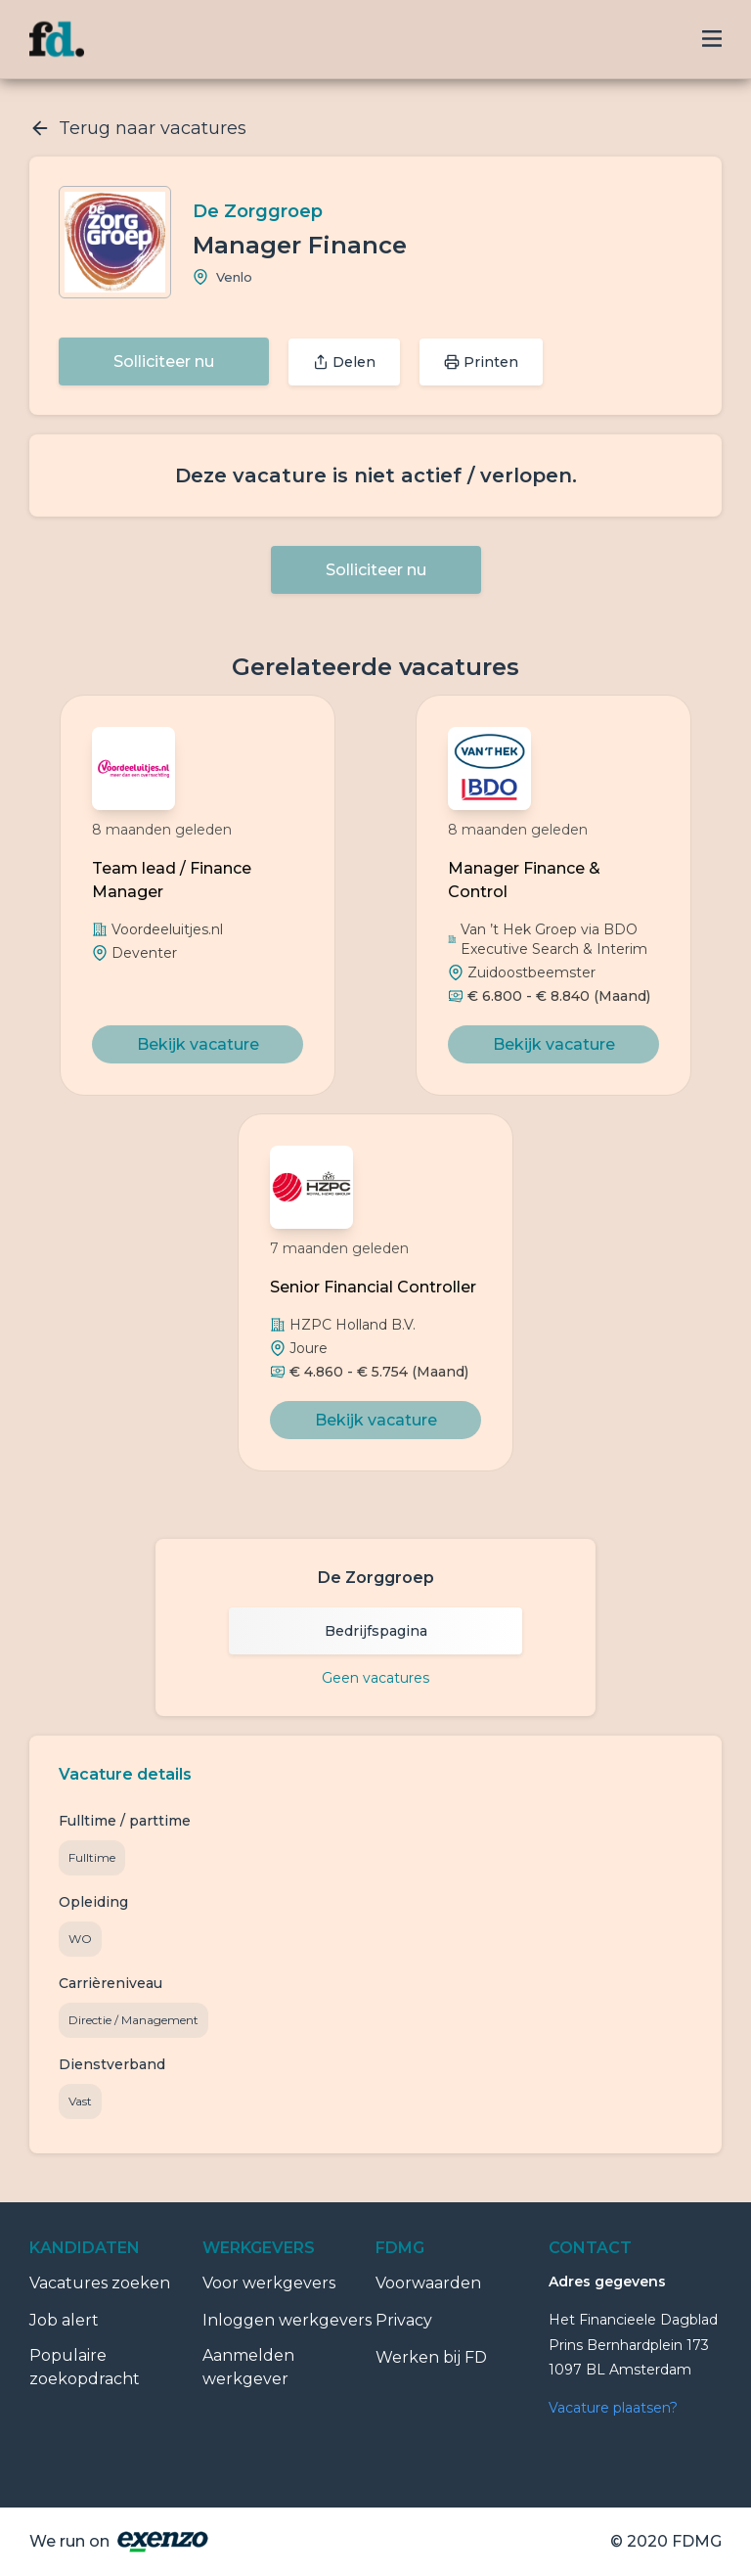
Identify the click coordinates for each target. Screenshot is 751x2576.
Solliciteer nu (163, 361)
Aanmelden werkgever (248, 2367)
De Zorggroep (258, 211)
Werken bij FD (431, 2357)
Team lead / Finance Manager (171, 880)
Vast (80, 2101)
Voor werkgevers (268, 2283)
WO (80, 1938)
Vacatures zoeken (99, 2283)
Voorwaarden (428, 2283)
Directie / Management (133, 2019)
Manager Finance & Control (524, 880)
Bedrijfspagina (376, 1631)
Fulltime (91, 1857)
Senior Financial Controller (373, 1287)
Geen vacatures (375, 1678)
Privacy (404, 2320)
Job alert (64, 2320)
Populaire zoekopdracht (84, 2367)
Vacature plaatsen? (613, 2408)
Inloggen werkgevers (287, 2320)
